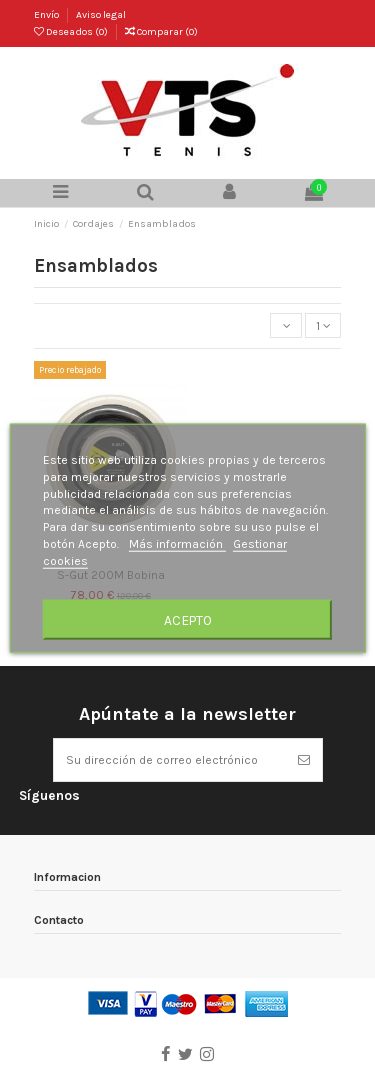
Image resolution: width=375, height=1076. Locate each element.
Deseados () (72, 32)
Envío (47, 15)
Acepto (188, 619)
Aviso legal (101, 15)
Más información (177, 544)
